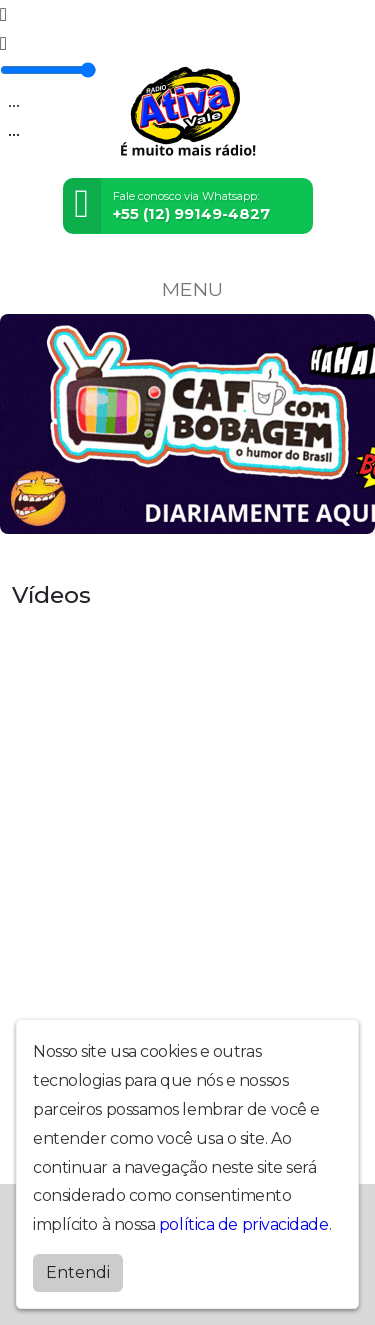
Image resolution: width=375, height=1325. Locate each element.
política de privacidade (244, 1224)
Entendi (78, 1272)
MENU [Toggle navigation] (188, 289)
